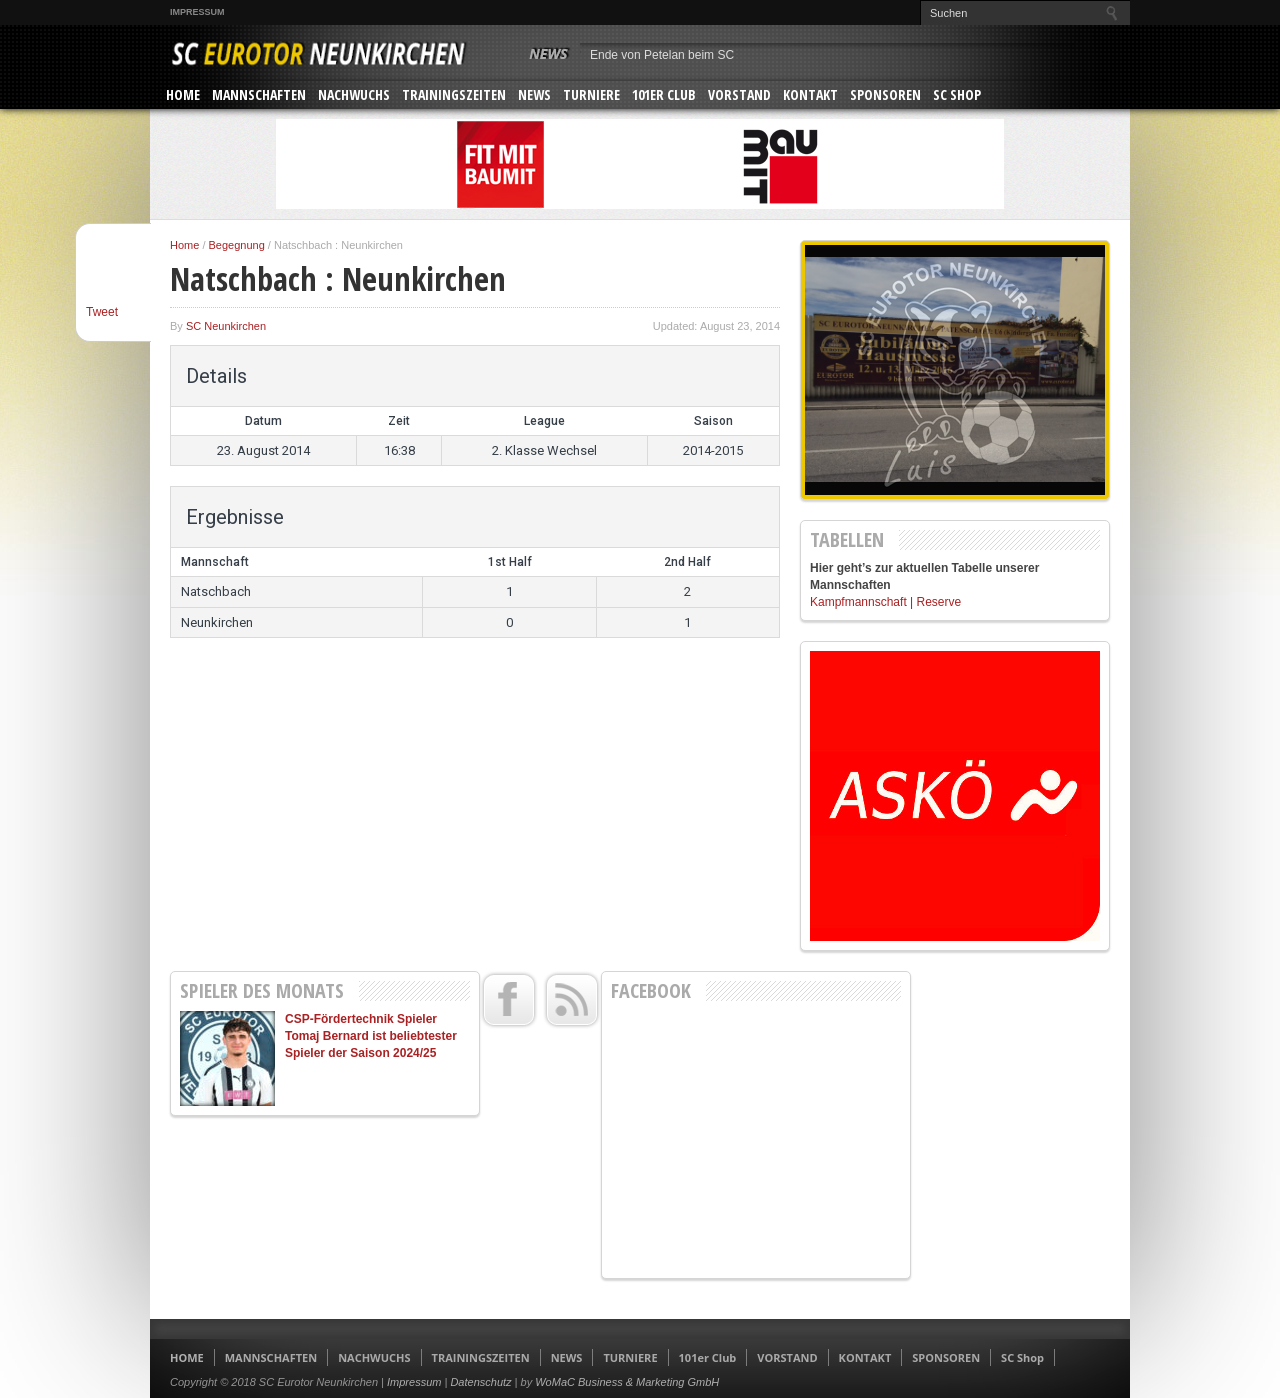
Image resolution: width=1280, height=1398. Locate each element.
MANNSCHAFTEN (259, 94)
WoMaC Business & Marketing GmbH (627, 1382)
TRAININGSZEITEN (454, 94)
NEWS (534, 94)
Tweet (102, 312)
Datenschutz (480, 1382)
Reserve (939, 602)
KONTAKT (810, 94)
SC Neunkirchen (226, 326)
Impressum (197, 12)
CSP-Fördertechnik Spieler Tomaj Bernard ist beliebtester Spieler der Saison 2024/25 (371, 1036)
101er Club (664, 94)
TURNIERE (591, 94)
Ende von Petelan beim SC (662, 55)
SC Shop (957, 94)
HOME (183, 94)
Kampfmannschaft (858, 602)
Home (184, 245)
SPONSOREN (885, 94)
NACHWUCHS (354, 94)
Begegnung (237, 245)
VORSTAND (739, 94)
